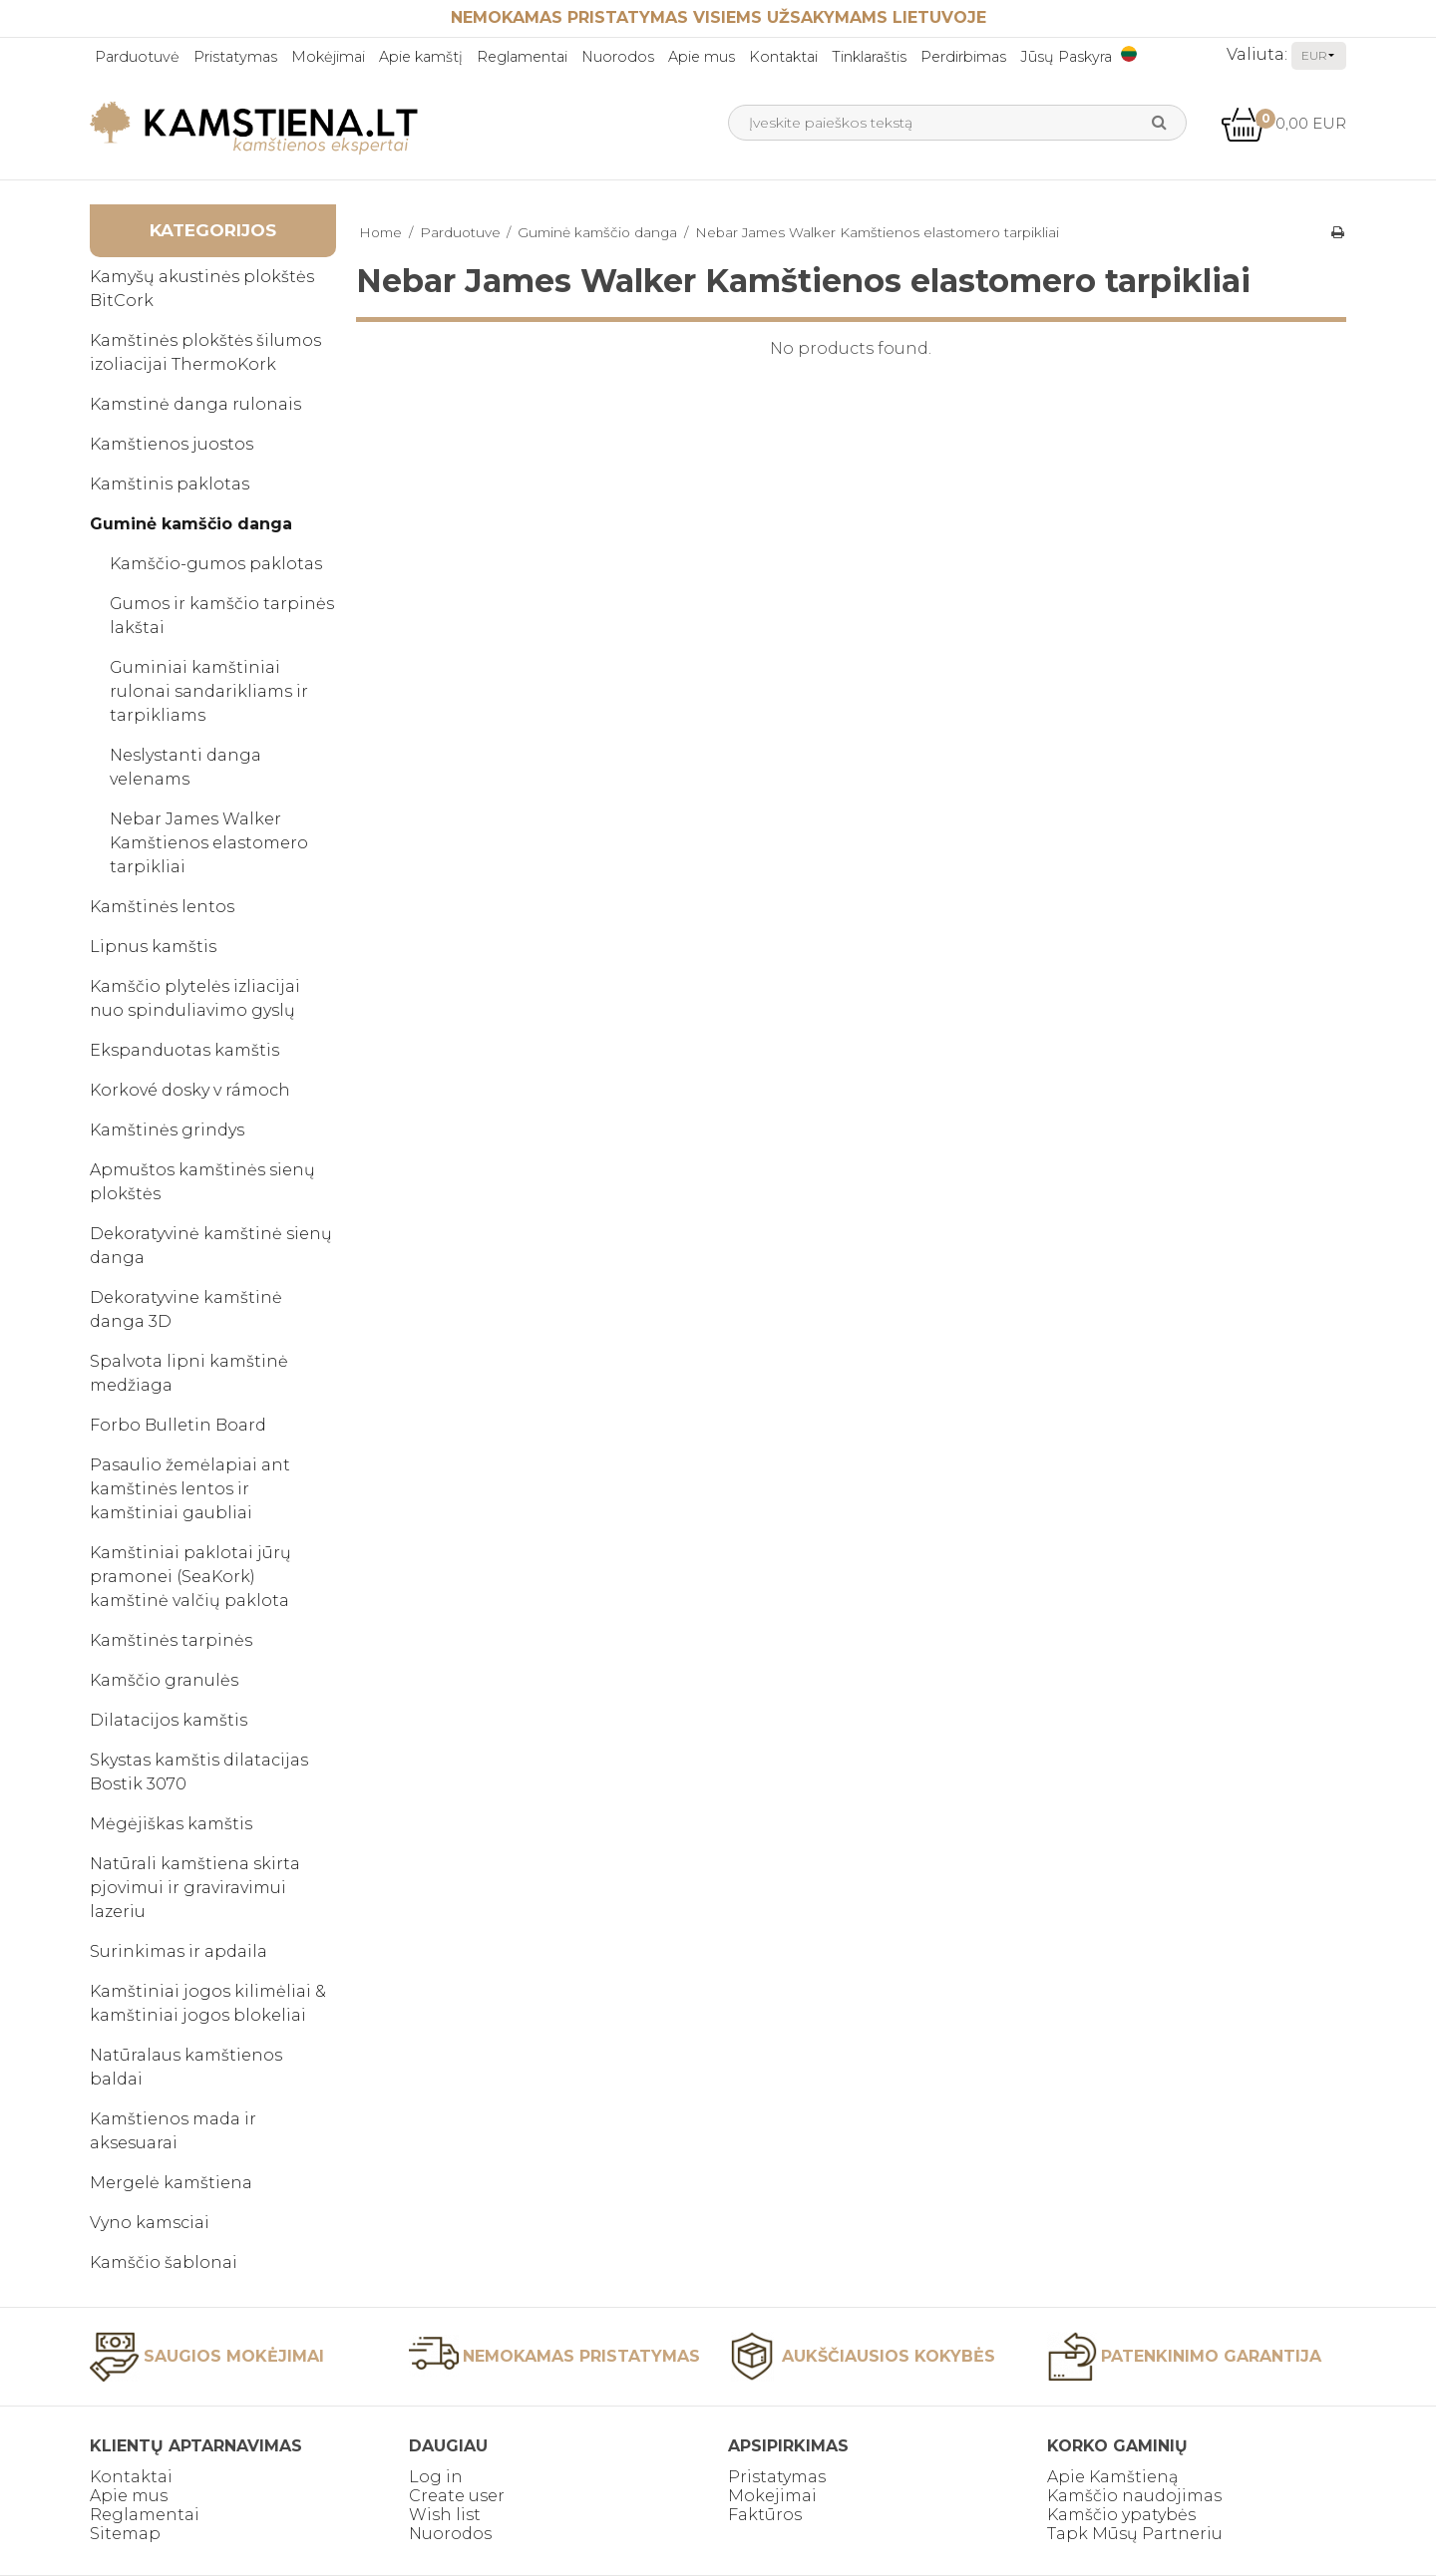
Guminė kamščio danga (191, 523)
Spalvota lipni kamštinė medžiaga (189, 1373)
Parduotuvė (137, 57)
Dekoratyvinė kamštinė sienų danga (211, 1245)
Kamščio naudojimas (1134, 2495)
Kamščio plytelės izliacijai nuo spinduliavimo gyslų (195, 998)
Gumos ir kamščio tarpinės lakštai (222, 615)
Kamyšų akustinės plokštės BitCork (202, 288)
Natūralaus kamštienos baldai (186, 2067)
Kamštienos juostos (171, 444)
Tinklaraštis (869, 57)
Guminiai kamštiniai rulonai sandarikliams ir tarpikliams (209, 691)
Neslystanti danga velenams (185, 767)
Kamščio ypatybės (1121, 2514)
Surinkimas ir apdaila (178, 1951)
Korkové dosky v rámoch (190, 1090)
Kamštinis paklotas (169, 484)
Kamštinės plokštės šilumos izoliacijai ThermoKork (205, 352)
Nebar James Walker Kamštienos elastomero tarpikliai (209, 842)
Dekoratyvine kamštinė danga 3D (186, 1309)
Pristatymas (235, 57)
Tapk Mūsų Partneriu (1135, 2533)
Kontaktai (783, 57)
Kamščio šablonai (163, 2262)
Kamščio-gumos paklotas (216, 563)
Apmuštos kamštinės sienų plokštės (202, 1181)
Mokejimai (772, 2495)
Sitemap (125, 2533)
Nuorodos (617, 57)
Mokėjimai (328, 57)
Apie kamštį (421, 57)
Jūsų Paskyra (1066, 57)
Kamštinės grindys (167, 1130)
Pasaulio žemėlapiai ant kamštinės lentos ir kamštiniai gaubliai (190, 1488)
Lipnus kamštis (153, 946)
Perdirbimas (963, 57)
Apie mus (701, 57)
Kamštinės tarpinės (171, 1640)
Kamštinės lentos (162, 906)
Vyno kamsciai (149, 2222)
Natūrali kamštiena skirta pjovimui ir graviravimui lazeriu (195, 1887)
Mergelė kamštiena (171, 2182)
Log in (436, 2476)
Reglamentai (522, 57)
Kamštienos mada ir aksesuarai (173, 2130)
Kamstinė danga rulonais (195, 404)
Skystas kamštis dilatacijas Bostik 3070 (199, 1772)
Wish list (445, 2514)
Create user (457, 2495)
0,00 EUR (1283, 123)
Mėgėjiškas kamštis (171, 1823)
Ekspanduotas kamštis (184, 1050)
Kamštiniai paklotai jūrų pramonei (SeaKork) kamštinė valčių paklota (190, 1576)
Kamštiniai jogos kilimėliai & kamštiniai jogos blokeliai (208, 2003)
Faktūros (765, 2514)
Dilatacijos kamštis (168, 1720)
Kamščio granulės (164, 1680)
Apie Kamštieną (1112, 2476)
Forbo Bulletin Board (178, 1425)
